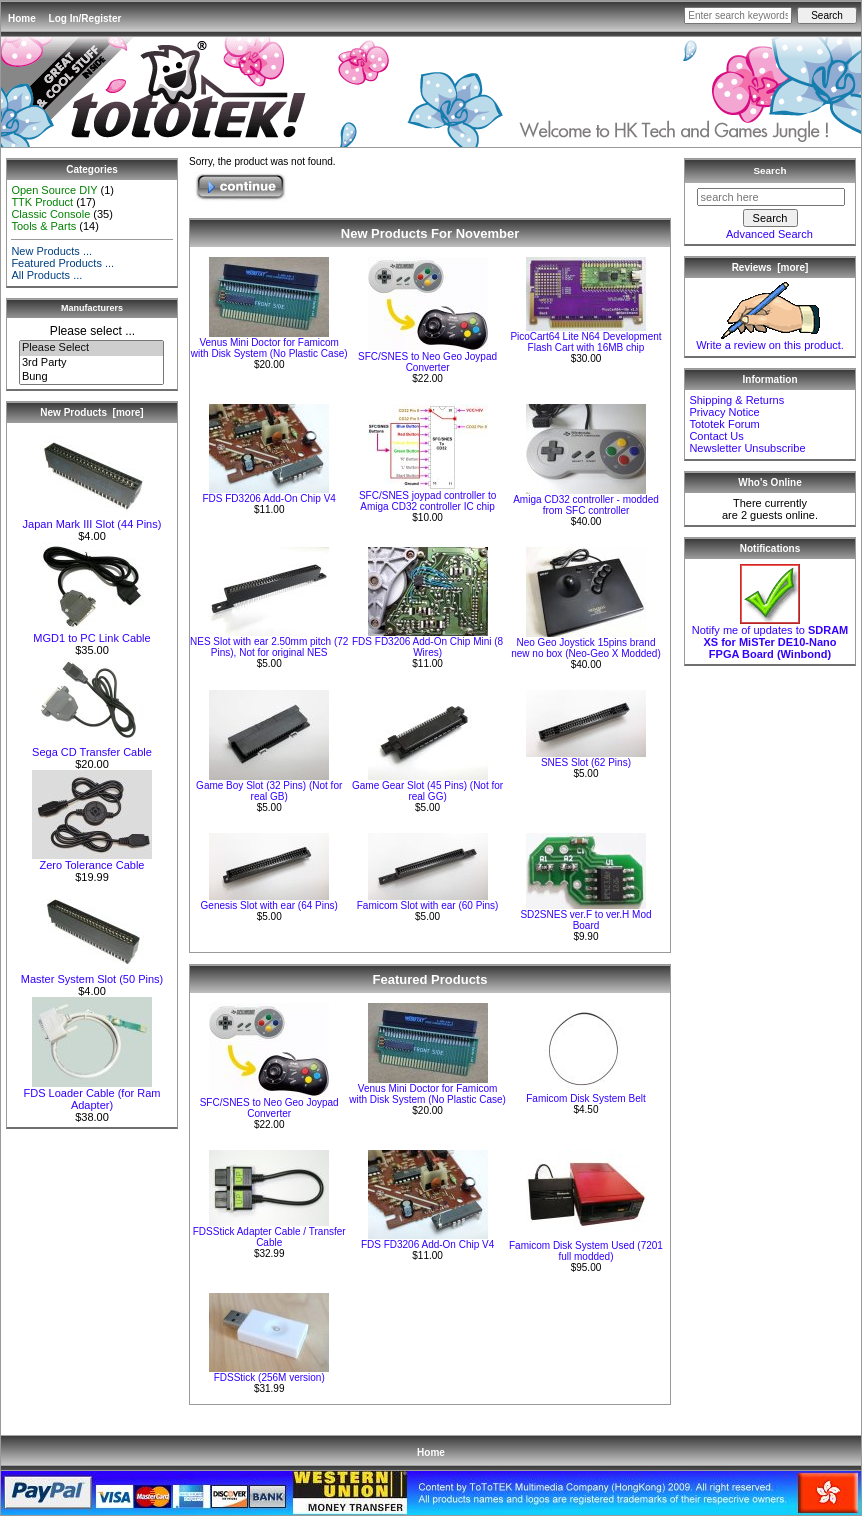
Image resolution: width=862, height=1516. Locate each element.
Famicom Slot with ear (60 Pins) (428, 905)
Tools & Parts (43, 226)
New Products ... (51, 251)
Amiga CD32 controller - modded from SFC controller (586, 505)
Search (770, 170)
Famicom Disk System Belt (585, 1098)
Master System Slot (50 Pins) (92, 974)
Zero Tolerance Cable (92, 860)
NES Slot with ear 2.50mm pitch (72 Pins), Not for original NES (269, 647)
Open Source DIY (54, 190)
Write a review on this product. (770, 340)
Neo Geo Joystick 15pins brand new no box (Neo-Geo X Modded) (586, 648)
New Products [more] (91, 412)
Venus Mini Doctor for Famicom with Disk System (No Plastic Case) (269, 348)
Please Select (91, 348)
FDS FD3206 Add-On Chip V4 (268, 498)
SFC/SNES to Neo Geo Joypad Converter (427, 362)
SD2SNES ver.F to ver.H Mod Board (585, 920)
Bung (91, 377)
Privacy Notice (724, 412)
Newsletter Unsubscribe (747, 448)
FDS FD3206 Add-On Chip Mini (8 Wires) (427, 647)
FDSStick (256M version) (269, 1377)
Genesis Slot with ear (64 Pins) (269, 905)
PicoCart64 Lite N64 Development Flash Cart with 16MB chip (585, 342)
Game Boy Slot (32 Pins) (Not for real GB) (269, 791)
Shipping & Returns (736, 400)
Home (22, 18)
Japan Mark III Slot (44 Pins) (92, 519)
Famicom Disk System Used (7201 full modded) (586, 1251)
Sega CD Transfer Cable (92, 747)
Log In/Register (85, 18)
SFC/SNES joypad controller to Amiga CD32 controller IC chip (427, 501)
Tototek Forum (724, 424)
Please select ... (92, 331)
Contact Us (716, 436)
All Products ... (46, 275)
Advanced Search (769, 234)
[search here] (771, 197)
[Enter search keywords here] (738, 15)
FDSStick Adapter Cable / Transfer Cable (269, 1237)
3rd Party (91, 363)
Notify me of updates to (770, 637)
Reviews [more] (770, 267)
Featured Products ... (62, 263)
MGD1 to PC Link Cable (92, 633)
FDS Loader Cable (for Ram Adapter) (92, 1094)
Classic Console (50, 214)
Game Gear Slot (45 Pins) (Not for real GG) (427, 791)
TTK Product (42, 202)
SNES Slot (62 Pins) (586, 762)
